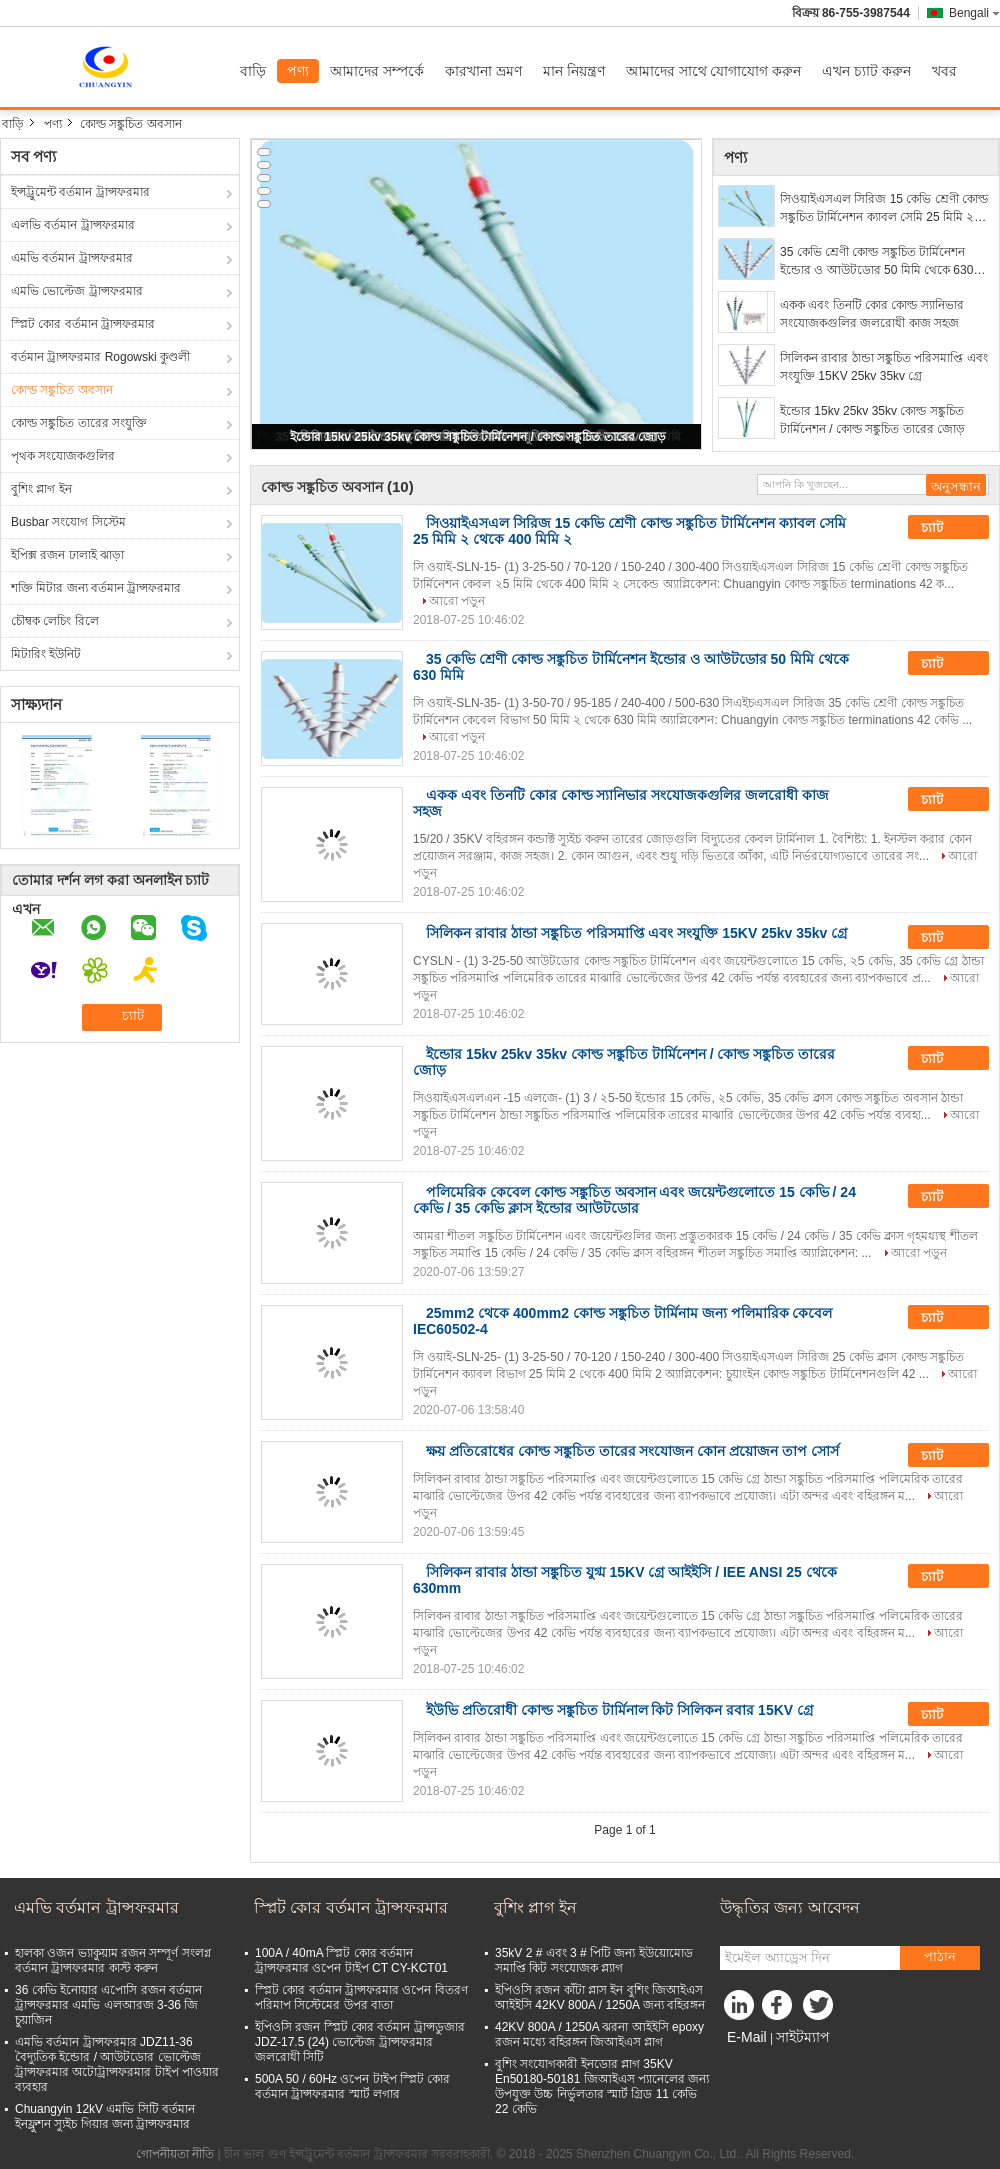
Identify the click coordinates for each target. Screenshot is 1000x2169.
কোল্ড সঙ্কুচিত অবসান (62, 390)
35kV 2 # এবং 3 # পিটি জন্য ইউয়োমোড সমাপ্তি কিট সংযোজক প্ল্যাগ (594, 1960)
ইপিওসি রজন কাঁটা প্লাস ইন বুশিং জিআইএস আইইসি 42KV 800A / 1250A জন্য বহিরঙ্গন (600, 1997)
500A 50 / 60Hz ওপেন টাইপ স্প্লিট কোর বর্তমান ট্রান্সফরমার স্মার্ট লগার (352, 2086)
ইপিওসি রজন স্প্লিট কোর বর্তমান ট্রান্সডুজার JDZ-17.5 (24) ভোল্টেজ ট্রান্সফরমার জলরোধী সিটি (360, 2042)
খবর (944, 71)
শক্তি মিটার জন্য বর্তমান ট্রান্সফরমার (96, 588)
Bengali (974, 13)
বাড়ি (253, 71)
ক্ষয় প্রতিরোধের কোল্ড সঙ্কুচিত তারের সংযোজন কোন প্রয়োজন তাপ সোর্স (632, 1451)
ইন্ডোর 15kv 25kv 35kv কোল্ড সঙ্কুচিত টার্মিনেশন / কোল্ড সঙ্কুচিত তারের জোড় (478, 437)
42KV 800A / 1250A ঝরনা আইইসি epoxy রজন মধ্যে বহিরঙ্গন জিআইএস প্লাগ (599, 2034)
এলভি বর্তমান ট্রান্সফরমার (73, 225)
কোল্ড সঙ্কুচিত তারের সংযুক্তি (79, 423)
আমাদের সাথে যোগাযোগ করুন (714, 71)
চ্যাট (946, 528)
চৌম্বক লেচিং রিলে (55, 621)
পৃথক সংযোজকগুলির (63, 456)
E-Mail (747, 2037)
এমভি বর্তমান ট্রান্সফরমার (72, 258)
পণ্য (298, 71)
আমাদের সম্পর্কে (377, 71)
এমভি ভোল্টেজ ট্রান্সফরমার (77, 291)
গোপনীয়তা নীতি (175, 2154)
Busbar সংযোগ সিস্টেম (68, 522)
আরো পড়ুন (457, 601)
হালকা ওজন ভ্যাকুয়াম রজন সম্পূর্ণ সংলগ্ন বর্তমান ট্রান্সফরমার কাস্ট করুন (113, 1960)
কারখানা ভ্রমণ (483, 71)
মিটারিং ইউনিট (46, 654)
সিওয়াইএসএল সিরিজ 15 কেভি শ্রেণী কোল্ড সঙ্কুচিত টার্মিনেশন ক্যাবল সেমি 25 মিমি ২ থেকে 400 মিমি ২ (884, 209)
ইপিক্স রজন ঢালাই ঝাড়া (67, 555)
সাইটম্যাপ (803, 2037)
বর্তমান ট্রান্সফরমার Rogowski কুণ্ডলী (100, 357)
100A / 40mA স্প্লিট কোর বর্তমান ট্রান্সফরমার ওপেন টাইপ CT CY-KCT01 (351, 1960)
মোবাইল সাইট (759, 2062)
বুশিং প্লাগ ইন (41, 489)
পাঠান (940, 1956)
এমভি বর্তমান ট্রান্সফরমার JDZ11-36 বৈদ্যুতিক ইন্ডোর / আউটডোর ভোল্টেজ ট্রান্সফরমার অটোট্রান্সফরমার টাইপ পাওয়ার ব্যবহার (117, 2064)
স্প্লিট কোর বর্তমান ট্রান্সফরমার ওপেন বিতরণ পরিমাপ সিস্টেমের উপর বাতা (361, 1997)
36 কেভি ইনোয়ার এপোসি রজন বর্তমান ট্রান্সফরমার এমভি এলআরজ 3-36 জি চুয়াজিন (108, 2005)
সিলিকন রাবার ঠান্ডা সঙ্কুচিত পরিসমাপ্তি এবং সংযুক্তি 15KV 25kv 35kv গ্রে (884, 367)
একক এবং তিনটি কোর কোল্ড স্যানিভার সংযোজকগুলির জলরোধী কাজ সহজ (872, 314)
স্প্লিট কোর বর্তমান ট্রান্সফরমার (83, 324)
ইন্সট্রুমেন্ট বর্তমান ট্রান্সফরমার (80, 192)
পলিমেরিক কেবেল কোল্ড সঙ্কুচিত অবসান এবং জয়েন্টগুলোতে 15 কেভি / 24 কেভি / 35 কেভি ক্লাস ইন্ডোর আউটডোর (634, 1200)
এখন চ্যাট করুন (866, 71)
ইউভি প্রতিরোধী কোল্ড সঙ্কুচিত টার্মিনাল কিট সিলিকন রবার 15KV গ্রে (619, 1710)
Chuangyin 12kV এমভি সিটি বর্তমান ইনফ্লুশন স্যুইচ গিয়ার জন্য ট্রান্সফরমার (105, 2116)
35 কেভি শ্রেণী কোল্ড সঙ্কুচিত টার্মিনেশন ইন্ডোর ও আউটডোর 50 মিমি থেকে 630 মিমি (876, 262)
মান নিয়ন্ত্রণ (574, 71)
